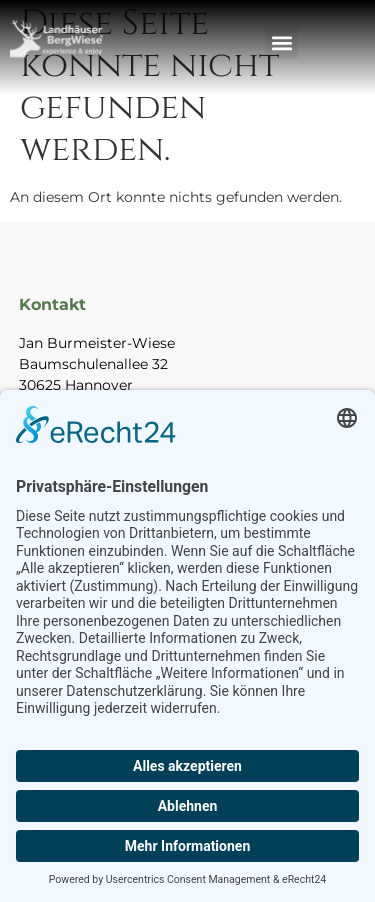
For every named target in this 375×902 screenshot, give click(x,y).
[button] (281, 42)
